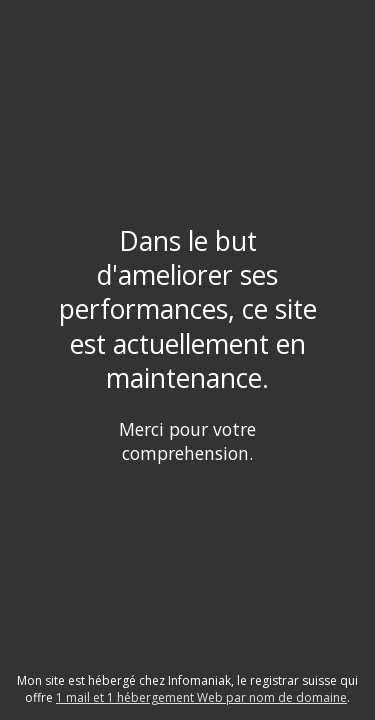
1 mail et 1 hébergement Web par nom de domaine (201, 697)
